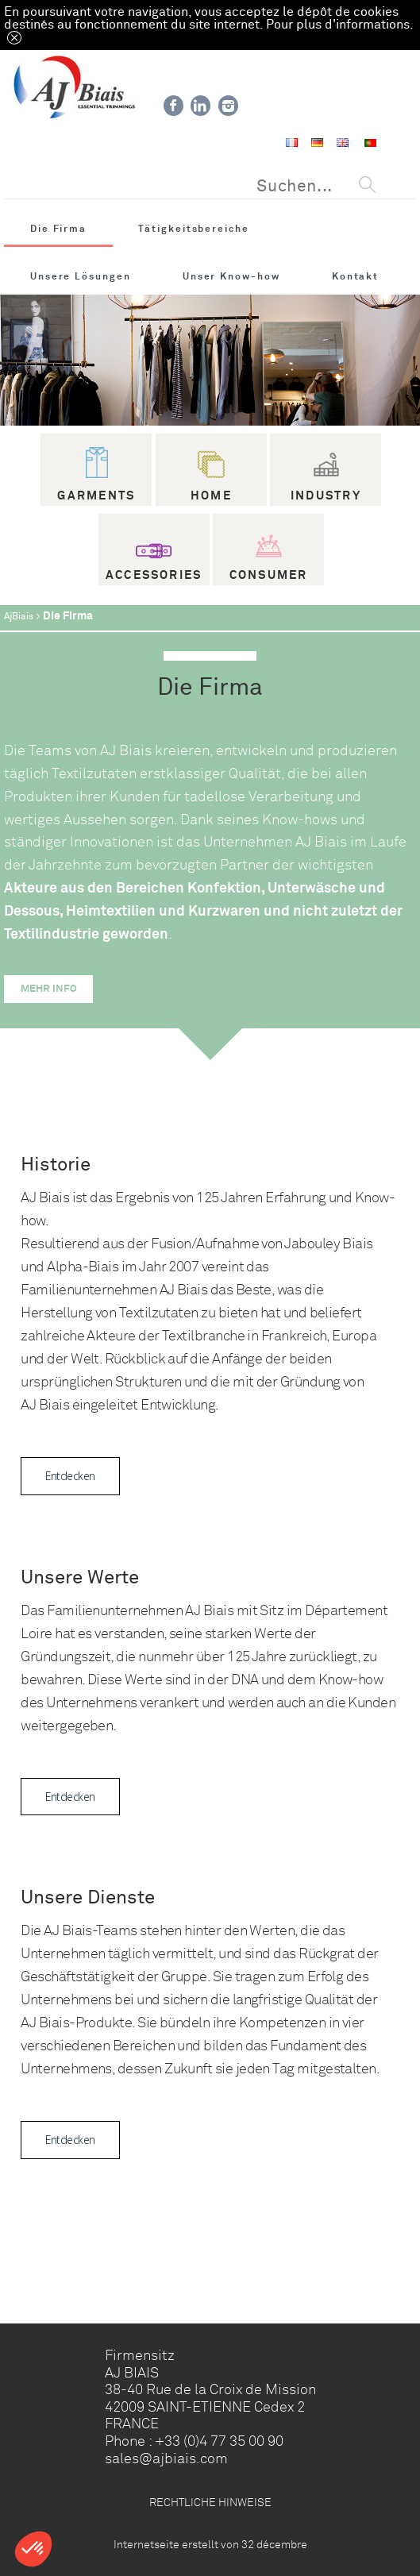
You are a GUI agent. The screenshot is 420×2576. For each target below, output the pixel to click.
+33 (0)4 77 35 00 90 (219, 2441)
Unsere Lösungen (80, 276)
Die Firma (58, 228)
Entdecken (69, 1475)
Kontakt (356, 276)
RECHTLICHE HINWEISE (210, 2502)
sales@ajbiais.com (166, 2458)
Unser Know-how (231, 276)
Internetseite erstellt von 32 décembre (210, 2544)
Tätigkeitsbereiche (193, 228)
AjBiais (18, 617)
